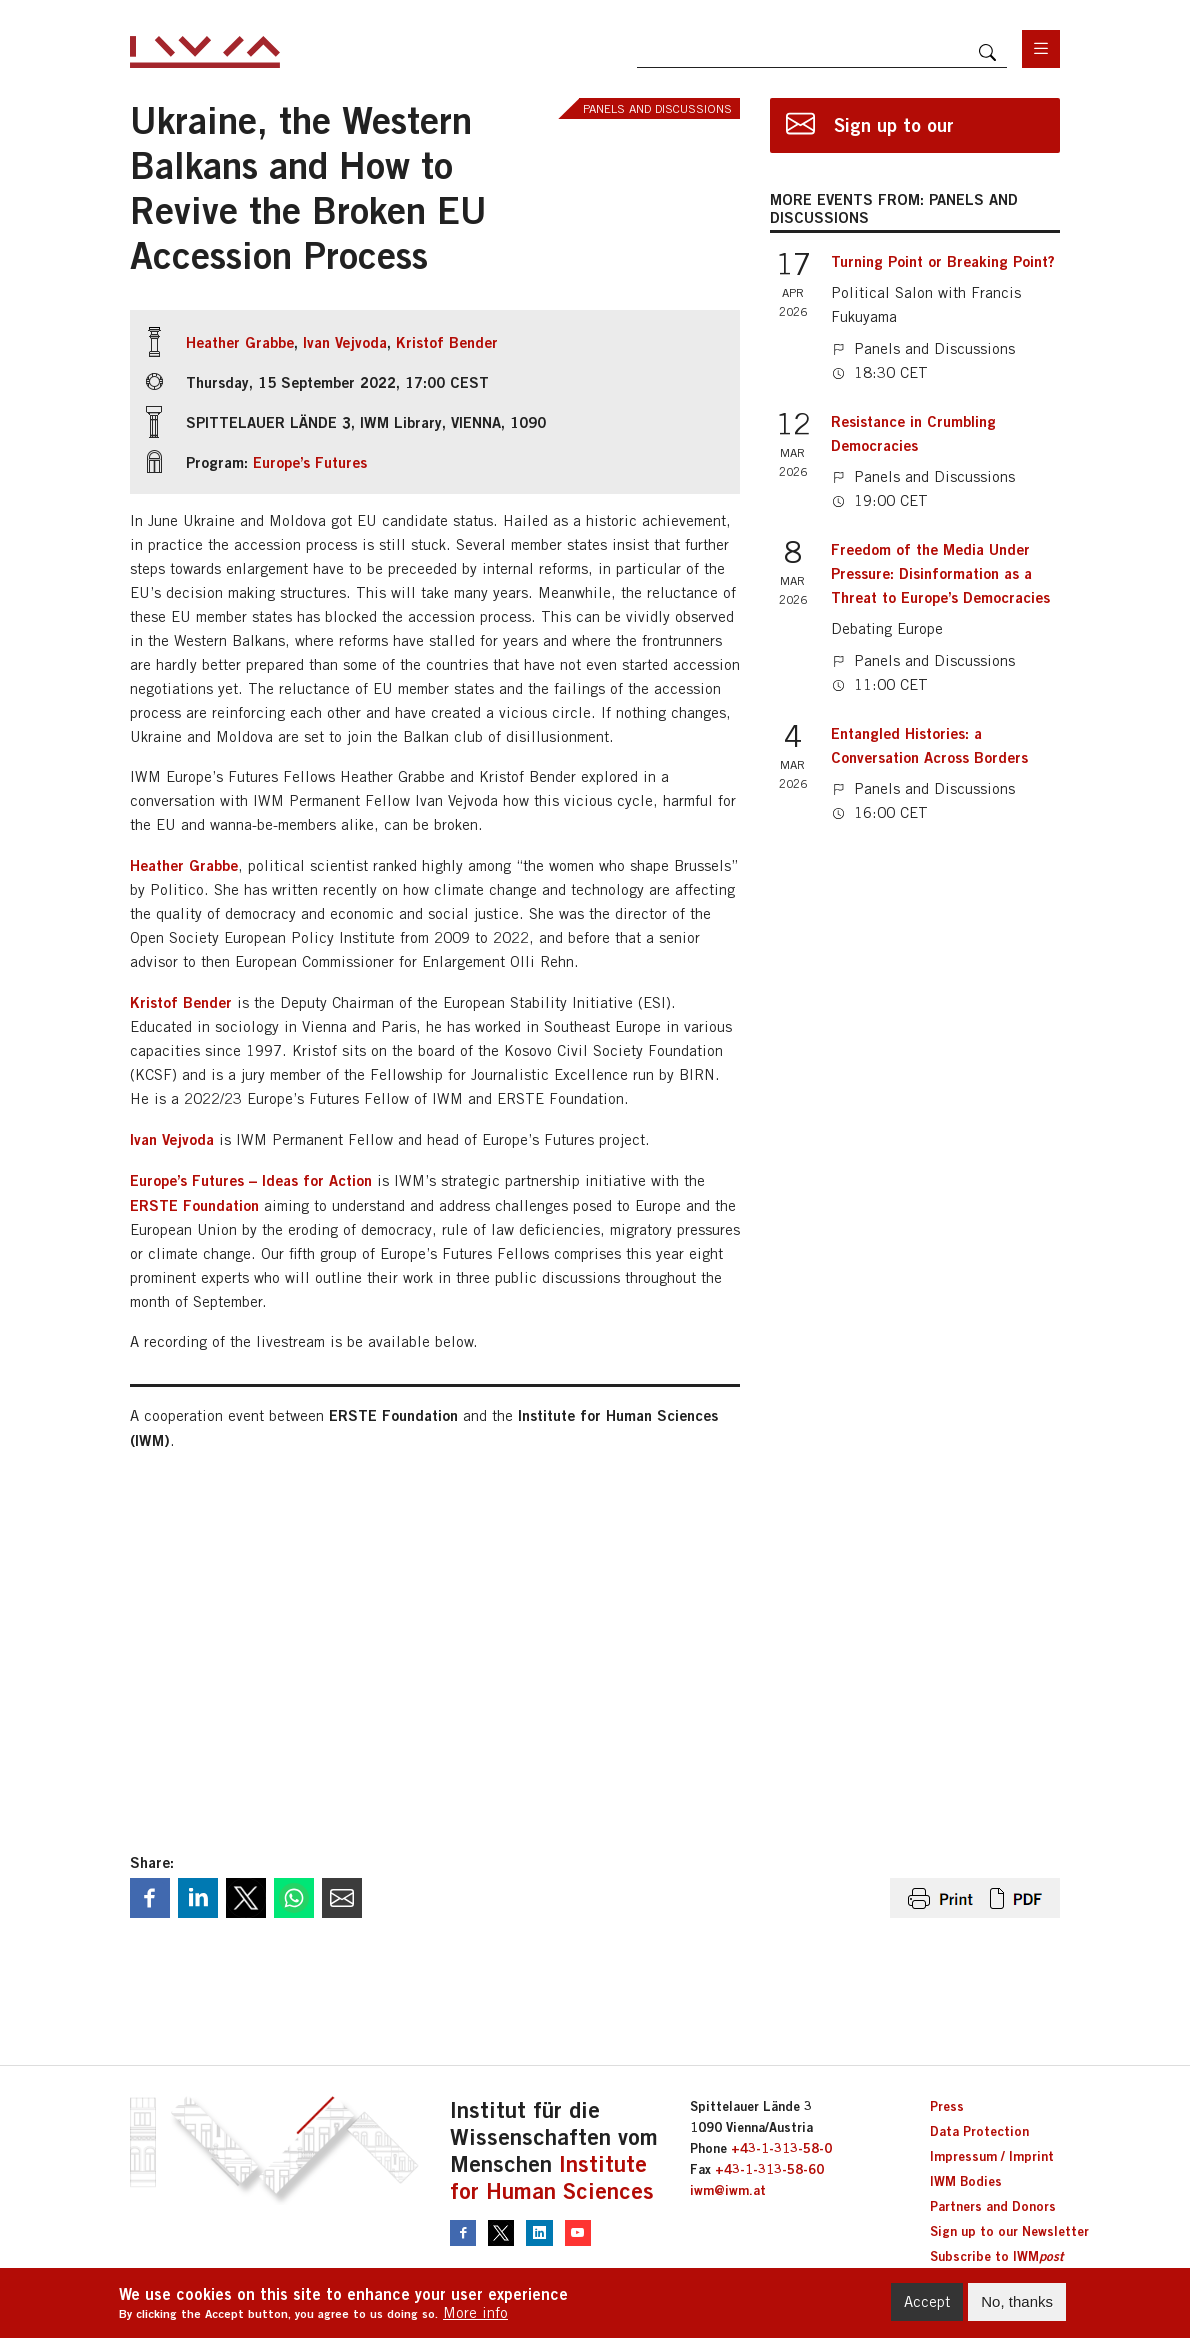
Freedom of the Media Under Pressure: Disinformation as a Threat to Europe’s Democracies (940, 573)
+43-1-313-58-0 (781, 2148)
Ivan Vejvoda (345, 342)
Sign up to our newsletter (894, 133)
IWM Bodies (966, 2181)
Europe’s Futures (310, 462)
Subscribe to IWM (996, 2256)
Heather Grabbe (240, 342)
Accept (927, 2301)
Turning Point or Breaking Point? (943, 261)
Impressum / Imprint (992, 2156)
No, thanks (1017, 2301)
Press (947, 2106)
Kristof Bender (447, 342)
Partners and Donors (993, 2206)
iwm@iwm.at (728, 2190)
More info (475, 2312)
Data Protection (979, 2131)
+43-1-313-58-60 (769, 2169)
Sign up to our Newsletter (1009, 2231)
